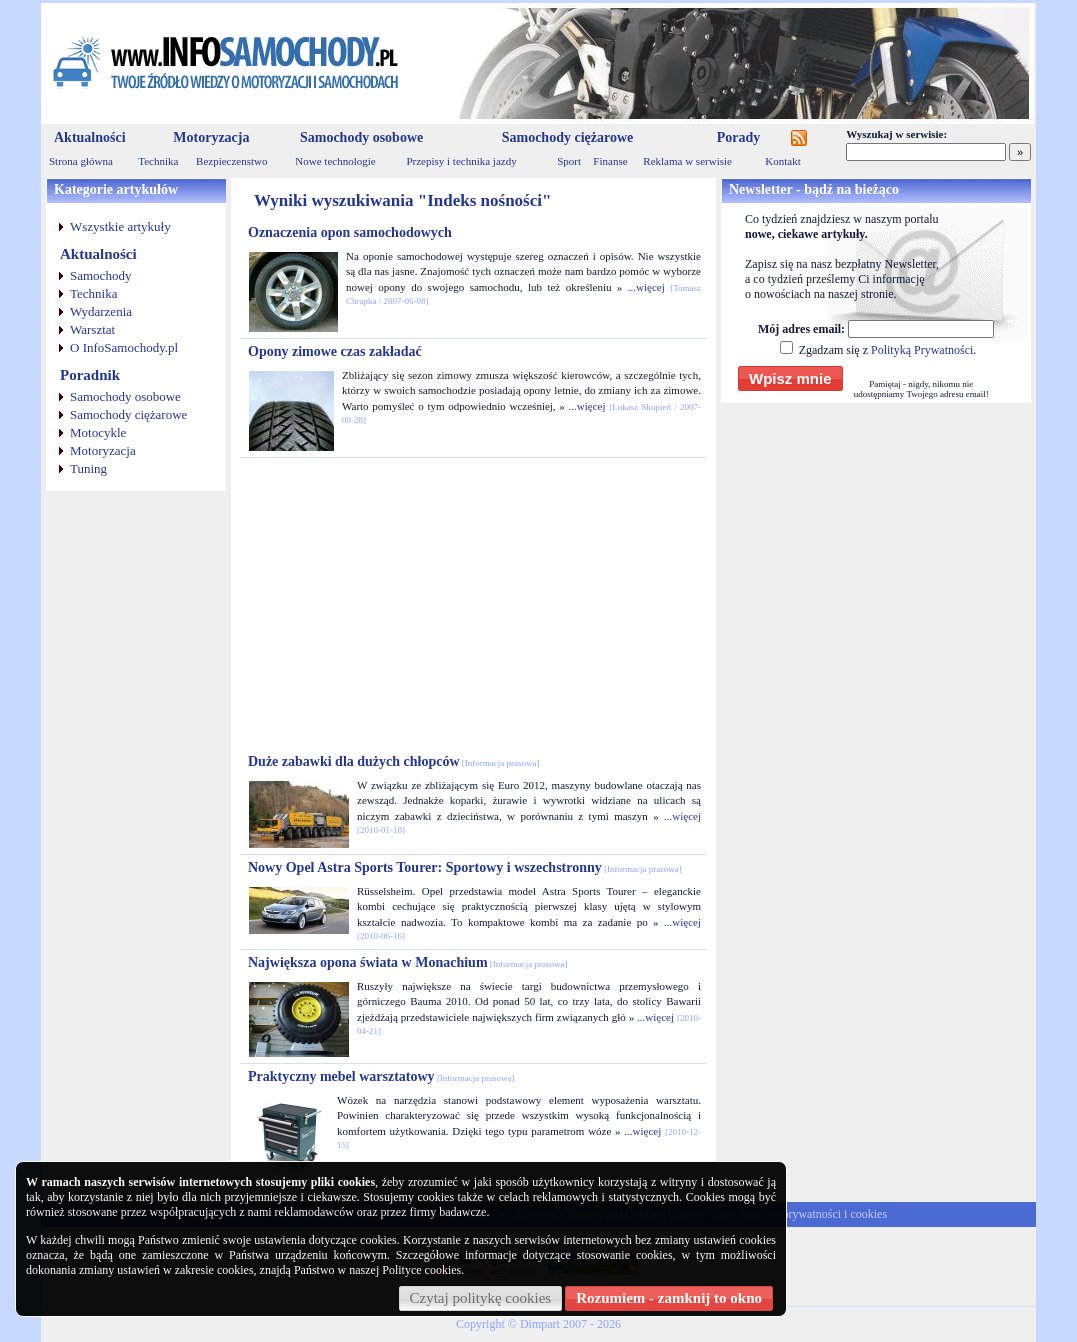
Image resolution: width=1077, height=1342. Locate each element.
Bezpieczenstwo (231, 161)
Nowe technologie (335, 161)
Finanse (610, 161)
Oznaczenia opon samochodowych (350, 232)
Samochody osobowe (361, 137)
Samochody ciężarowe (568, 137)
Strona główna (81, 161)
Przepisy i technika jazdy (461, 161)
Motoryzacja (211, 137)
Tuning (88, 468)
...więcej (646, 287)
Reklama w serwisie (687, 161)
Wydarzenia (101, 311)
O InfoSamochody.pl (124, 347)
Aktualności (90, 137)
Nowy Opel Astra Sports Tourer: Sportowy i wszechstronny (465, 867)
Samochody (100, 275)
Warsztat (92, 329)
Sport (569, 161)
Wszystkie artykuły (120, 226)
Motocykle (98, 432)
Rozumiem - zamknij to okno (669, 1298)
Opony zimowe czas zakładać (335, 351)
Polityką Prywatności (922, 350)
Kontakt (782, 161)
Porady (739, 137)
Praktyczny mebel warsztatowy (381, 1076)
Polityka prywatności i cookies (813, 1214)
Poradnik (90, 375)
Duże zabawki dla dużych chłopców (394, 761)
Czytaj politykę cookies (481, 1298)
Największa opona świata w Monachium (408, 962)
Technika (158, 161)
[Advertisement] (474, 606)
